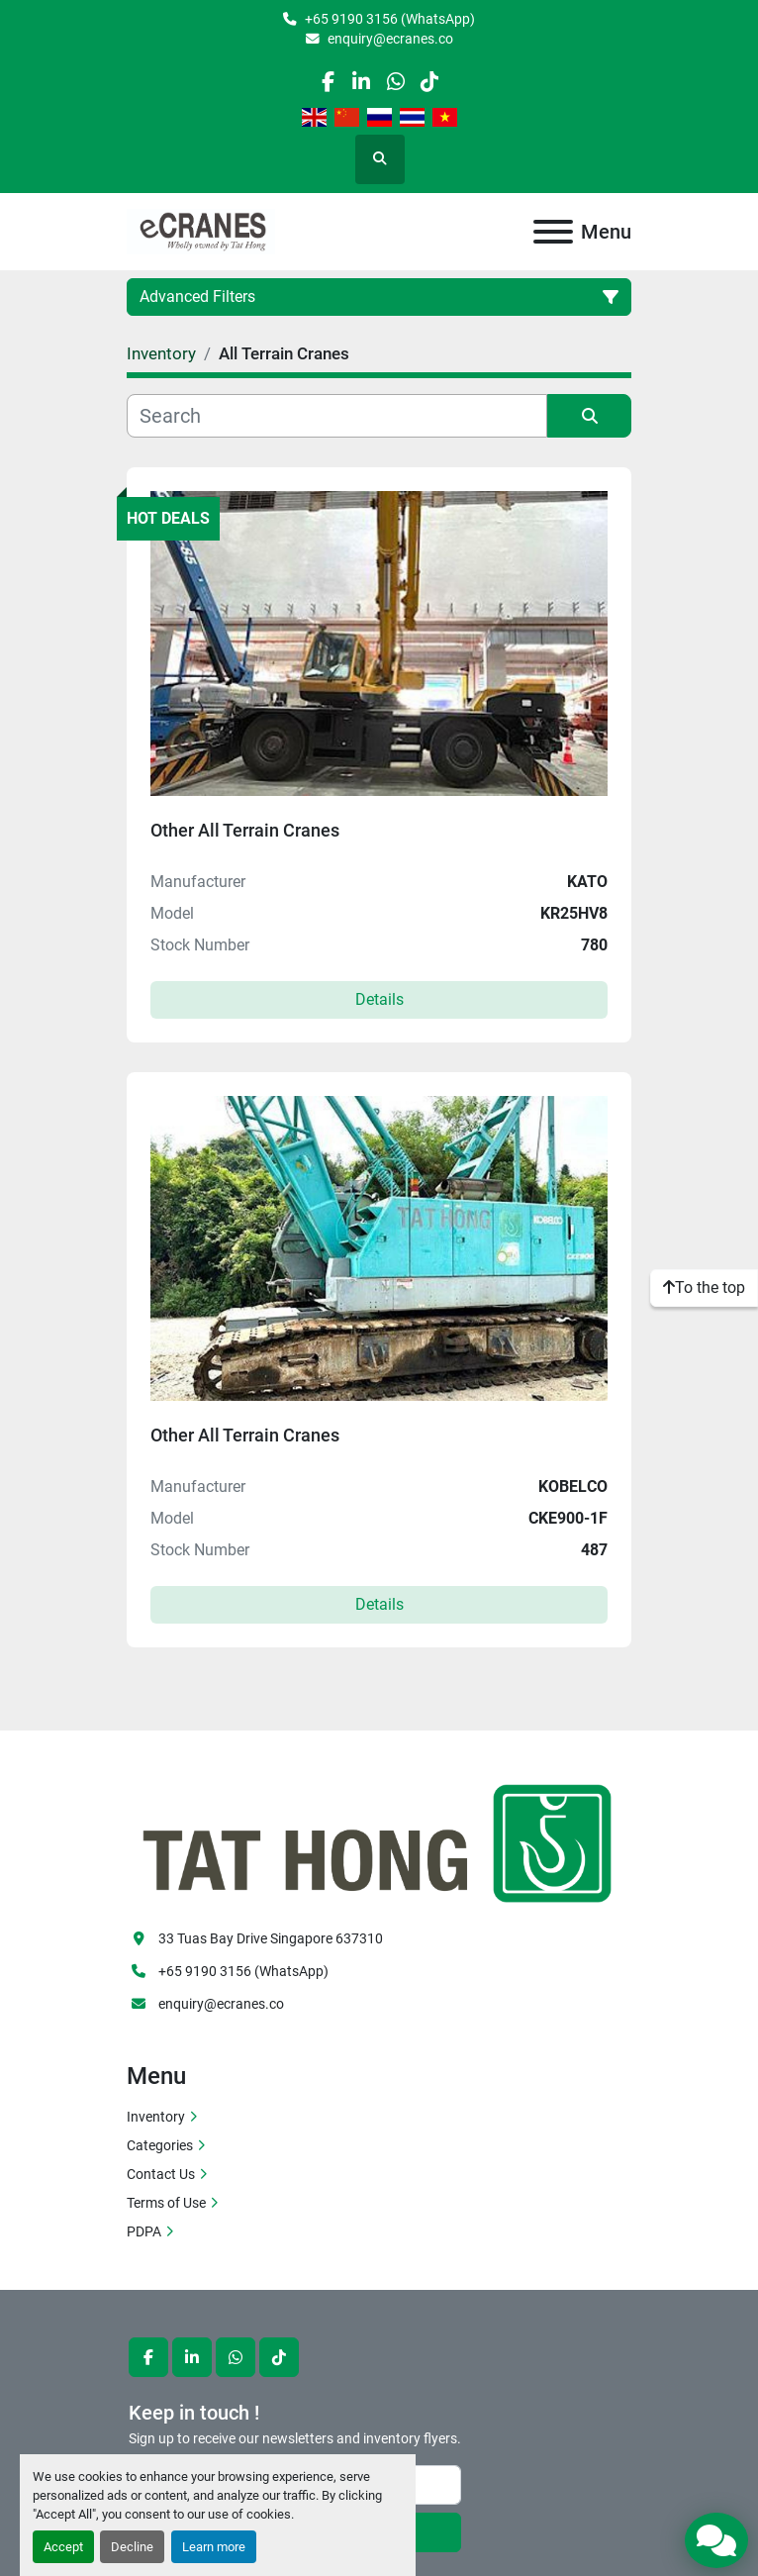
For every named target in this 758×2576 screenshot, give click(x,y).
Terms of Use (166, 2203)
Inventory (156, 2117)
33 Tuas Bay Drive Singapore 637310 (270, 1938)
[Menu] (553, 232)
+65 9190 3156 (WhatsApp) (390, 19)
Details (379, 999)
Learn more (213, 2546)
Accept (63, 2546)
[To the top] (704, 1288)
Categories (160, 2145)
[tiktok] (429, 81)
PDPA (144, 2231)
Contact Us (161, 2174)
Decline (132, 2546)
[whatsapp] (395, 81)
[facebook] (327, 81)
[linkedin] (361, 81)
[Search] (337, 416)
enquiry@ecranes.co (390, 39)
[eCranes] (379, 1840)
